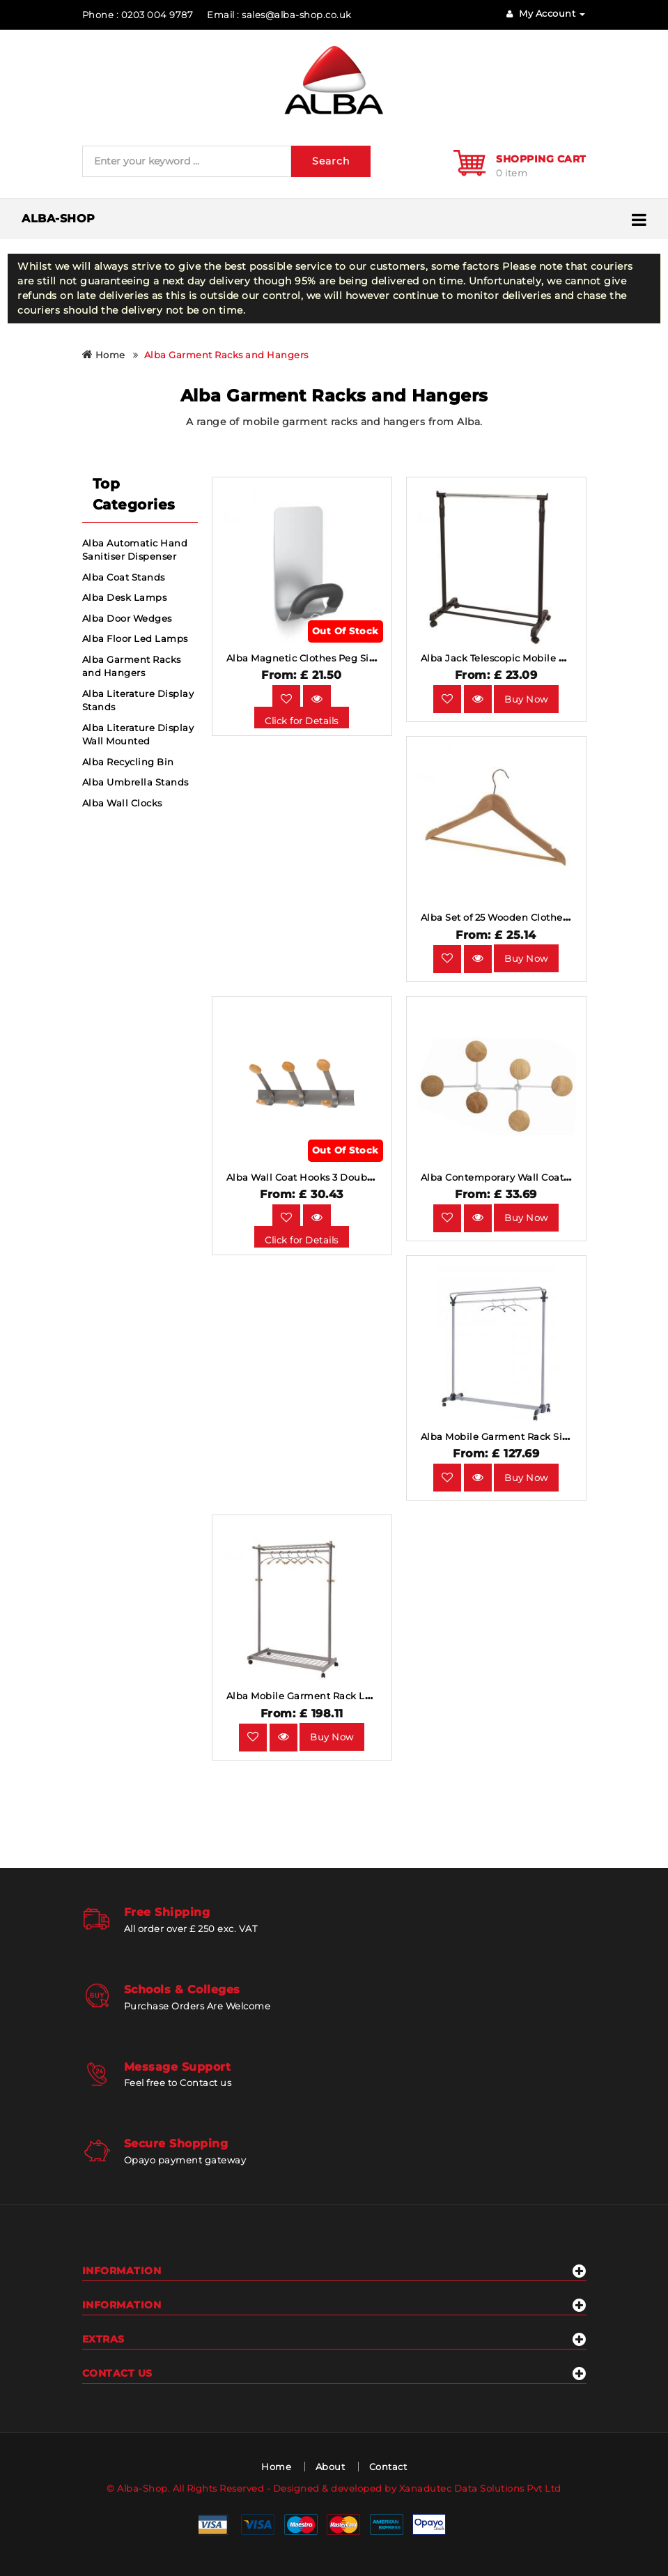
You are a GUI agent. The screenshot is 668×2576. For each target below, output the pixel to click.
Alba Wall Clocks (122, 802)
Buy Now (526, 699)
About (330, 2466)
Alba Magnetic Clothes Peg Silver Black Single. (339, 658)
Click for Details (302, 720)
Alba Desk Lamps (124, 597)
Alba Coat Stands (123, 577)
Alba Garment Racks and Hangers (226, 354)
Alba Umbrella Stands (135, 782)
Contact (388, 2466)
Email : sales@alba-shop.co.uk (279, 14)
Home (103, 354)
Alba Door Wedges (127, 618)
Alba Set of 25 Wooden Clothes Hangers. (517, 917)
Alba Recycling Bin (128, 761)
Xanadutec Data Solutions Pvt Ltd (480, 2488)
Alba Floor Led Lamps (135, 638)
